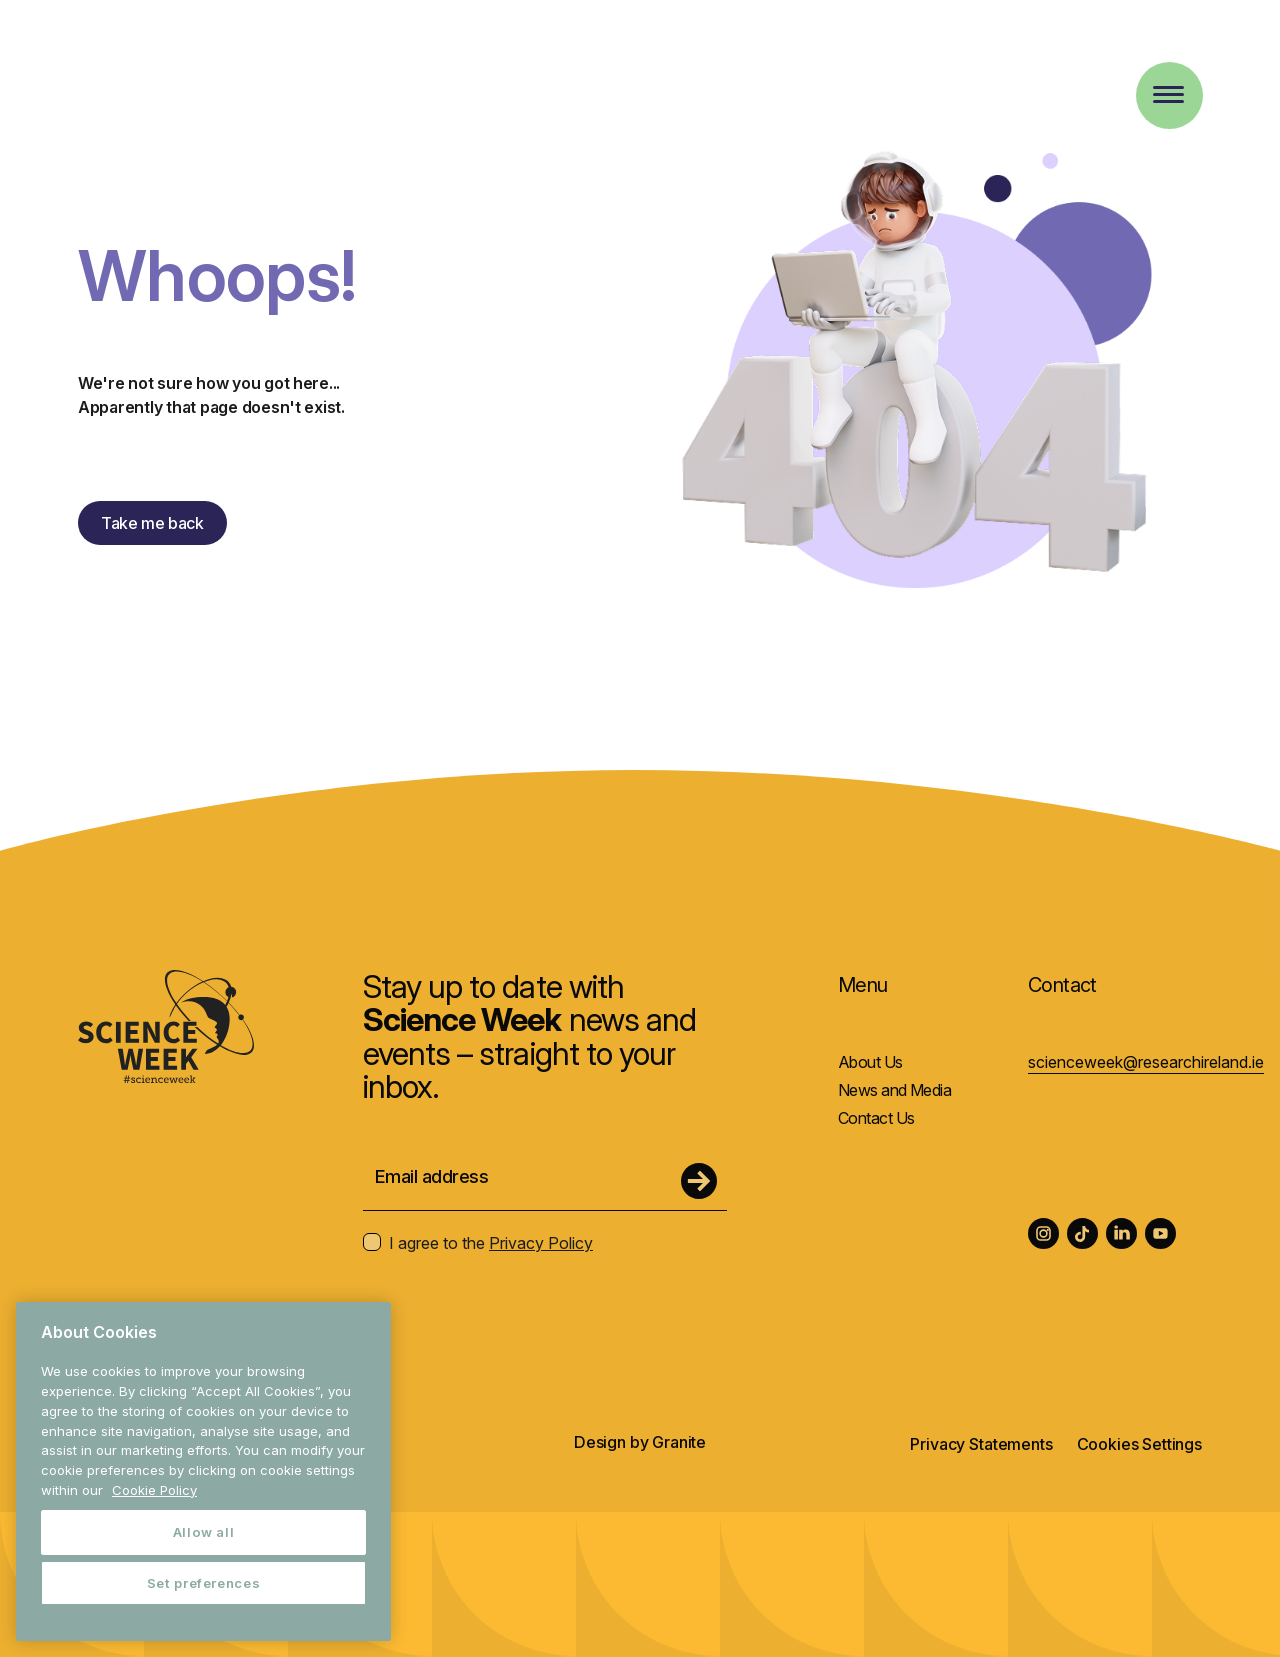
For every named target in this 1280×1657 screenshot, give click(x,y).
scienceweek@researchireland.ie (1146, 1062)
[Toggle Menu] (1168, 94)
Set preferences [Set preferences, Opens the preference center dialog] (204, 1583)
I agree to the (478, 1243)
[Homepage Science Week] (150, 79)
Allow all (204, 1532)
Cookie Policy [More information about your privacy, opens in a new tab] (154, 1490)
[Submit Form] (699, 1181)
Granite (679, 1442)
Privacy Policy (541, 1243)
